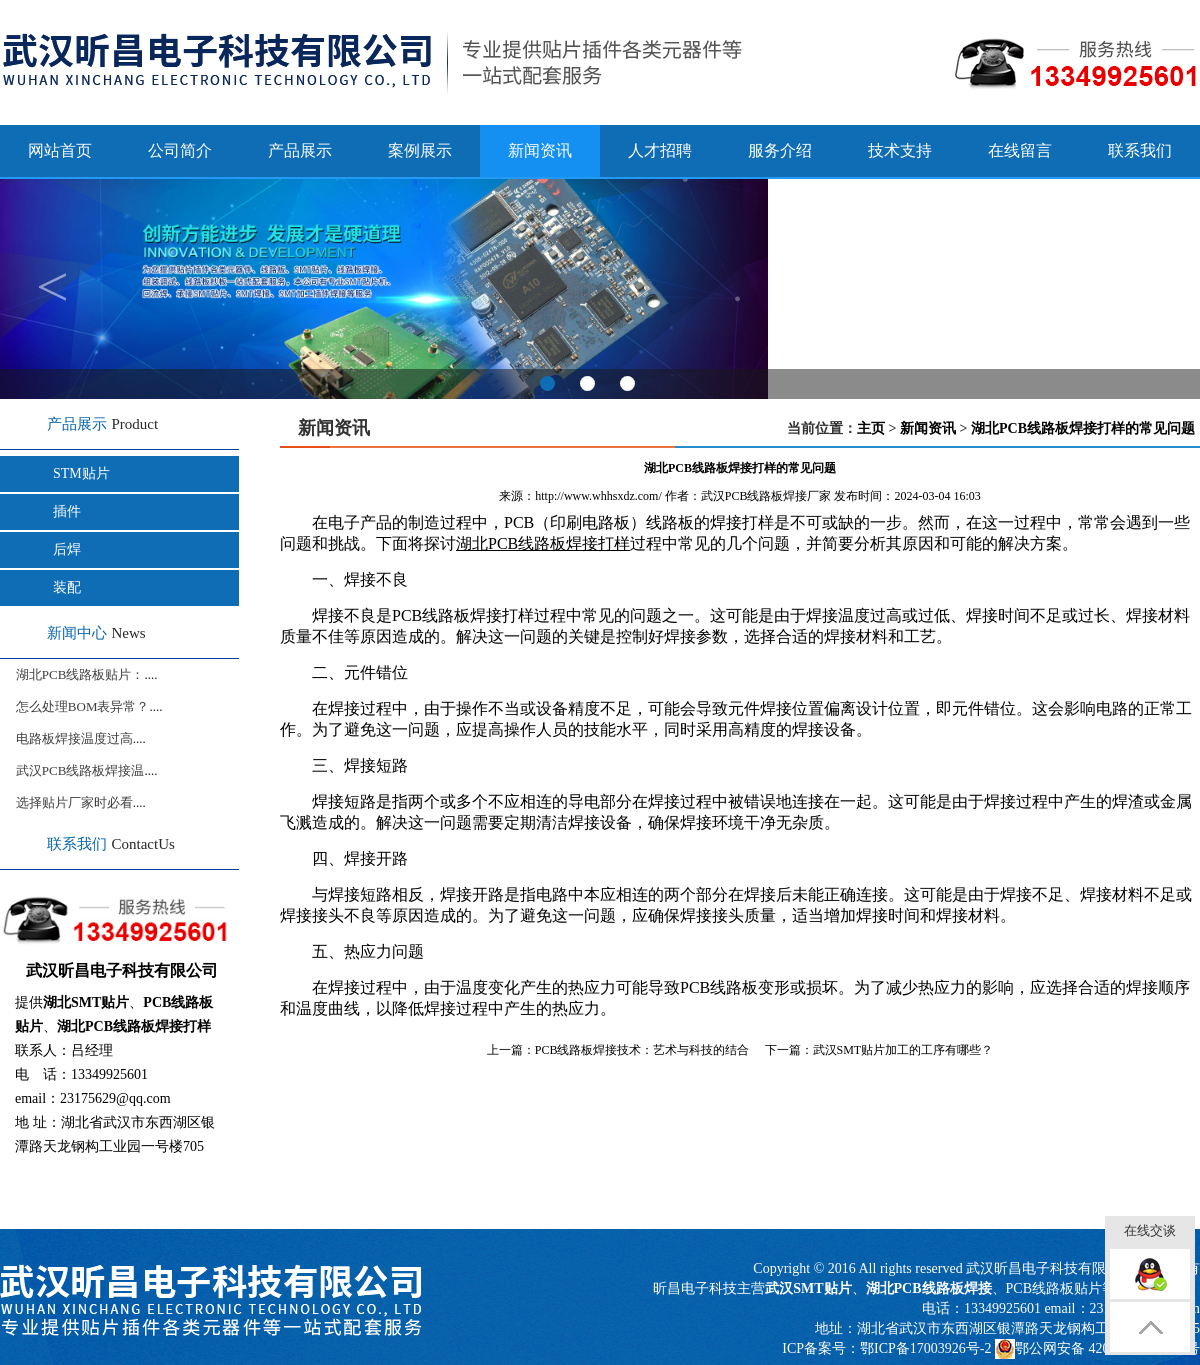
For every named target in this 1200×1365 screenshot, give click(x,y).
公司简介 (180, 150)
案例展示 (420, 150)
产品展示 (300, 150)
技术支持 (900, 150)
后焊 (67, 549)
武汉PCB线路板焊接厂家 (766, 496)
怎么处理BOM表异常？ (83, 706)
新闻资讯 (928, 428)
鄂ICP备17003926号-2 (925, 1348)
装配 (67, 587)
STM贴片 (81, 473)
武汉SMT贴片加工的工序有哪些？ (903, 1050)
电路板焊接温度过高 (74, 738)
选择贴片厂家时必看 (74, 802)
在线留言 (1020, 150)
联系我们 (1140, 150)
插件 (67, 511)
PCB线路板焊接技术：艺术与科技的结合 (642, 1050)
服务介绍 (780, 150)
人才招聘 (660, 150)
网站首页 (60, 150)
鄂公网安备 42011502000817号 (1097, 1349)
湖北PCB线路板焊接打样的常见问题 (1083, 428)
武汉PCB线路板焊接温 (80, 770)
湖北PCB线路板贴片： (80, 674)
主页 (871, 428)
